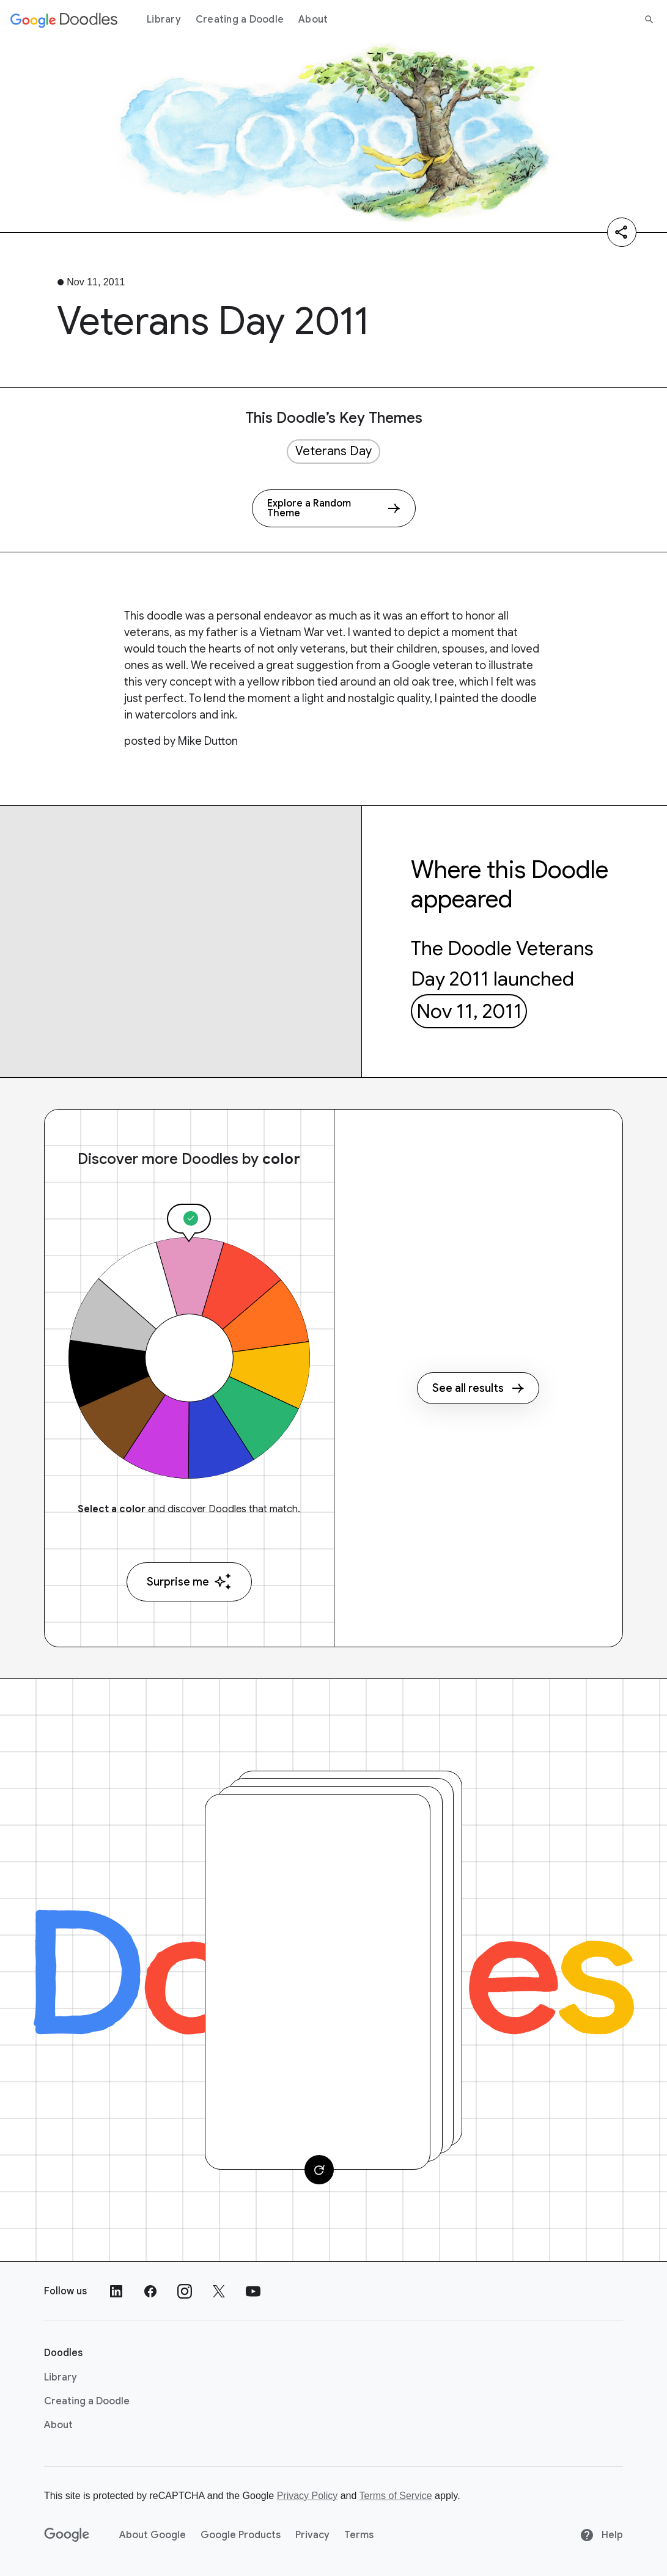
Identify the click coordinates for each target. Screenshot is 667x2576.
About (313, 19)
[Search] (649, 19)
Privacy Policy (307, 2495)
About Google (152, 2535)
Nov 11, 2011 (469, 1011)
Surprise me (189, 1581)
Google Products (241, 2535)
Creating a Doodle (240, 19)
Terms (359, 2535)
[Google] (67, 2535)
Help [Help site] (601, 2535)
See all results (478, 1388)
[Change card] (319, 2169)
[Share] (621, 232)
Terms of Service (395, 2495)
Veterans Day (333, 451)
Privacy (312, 2535)
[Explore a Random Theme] (334, 508)
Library (164, 19)
